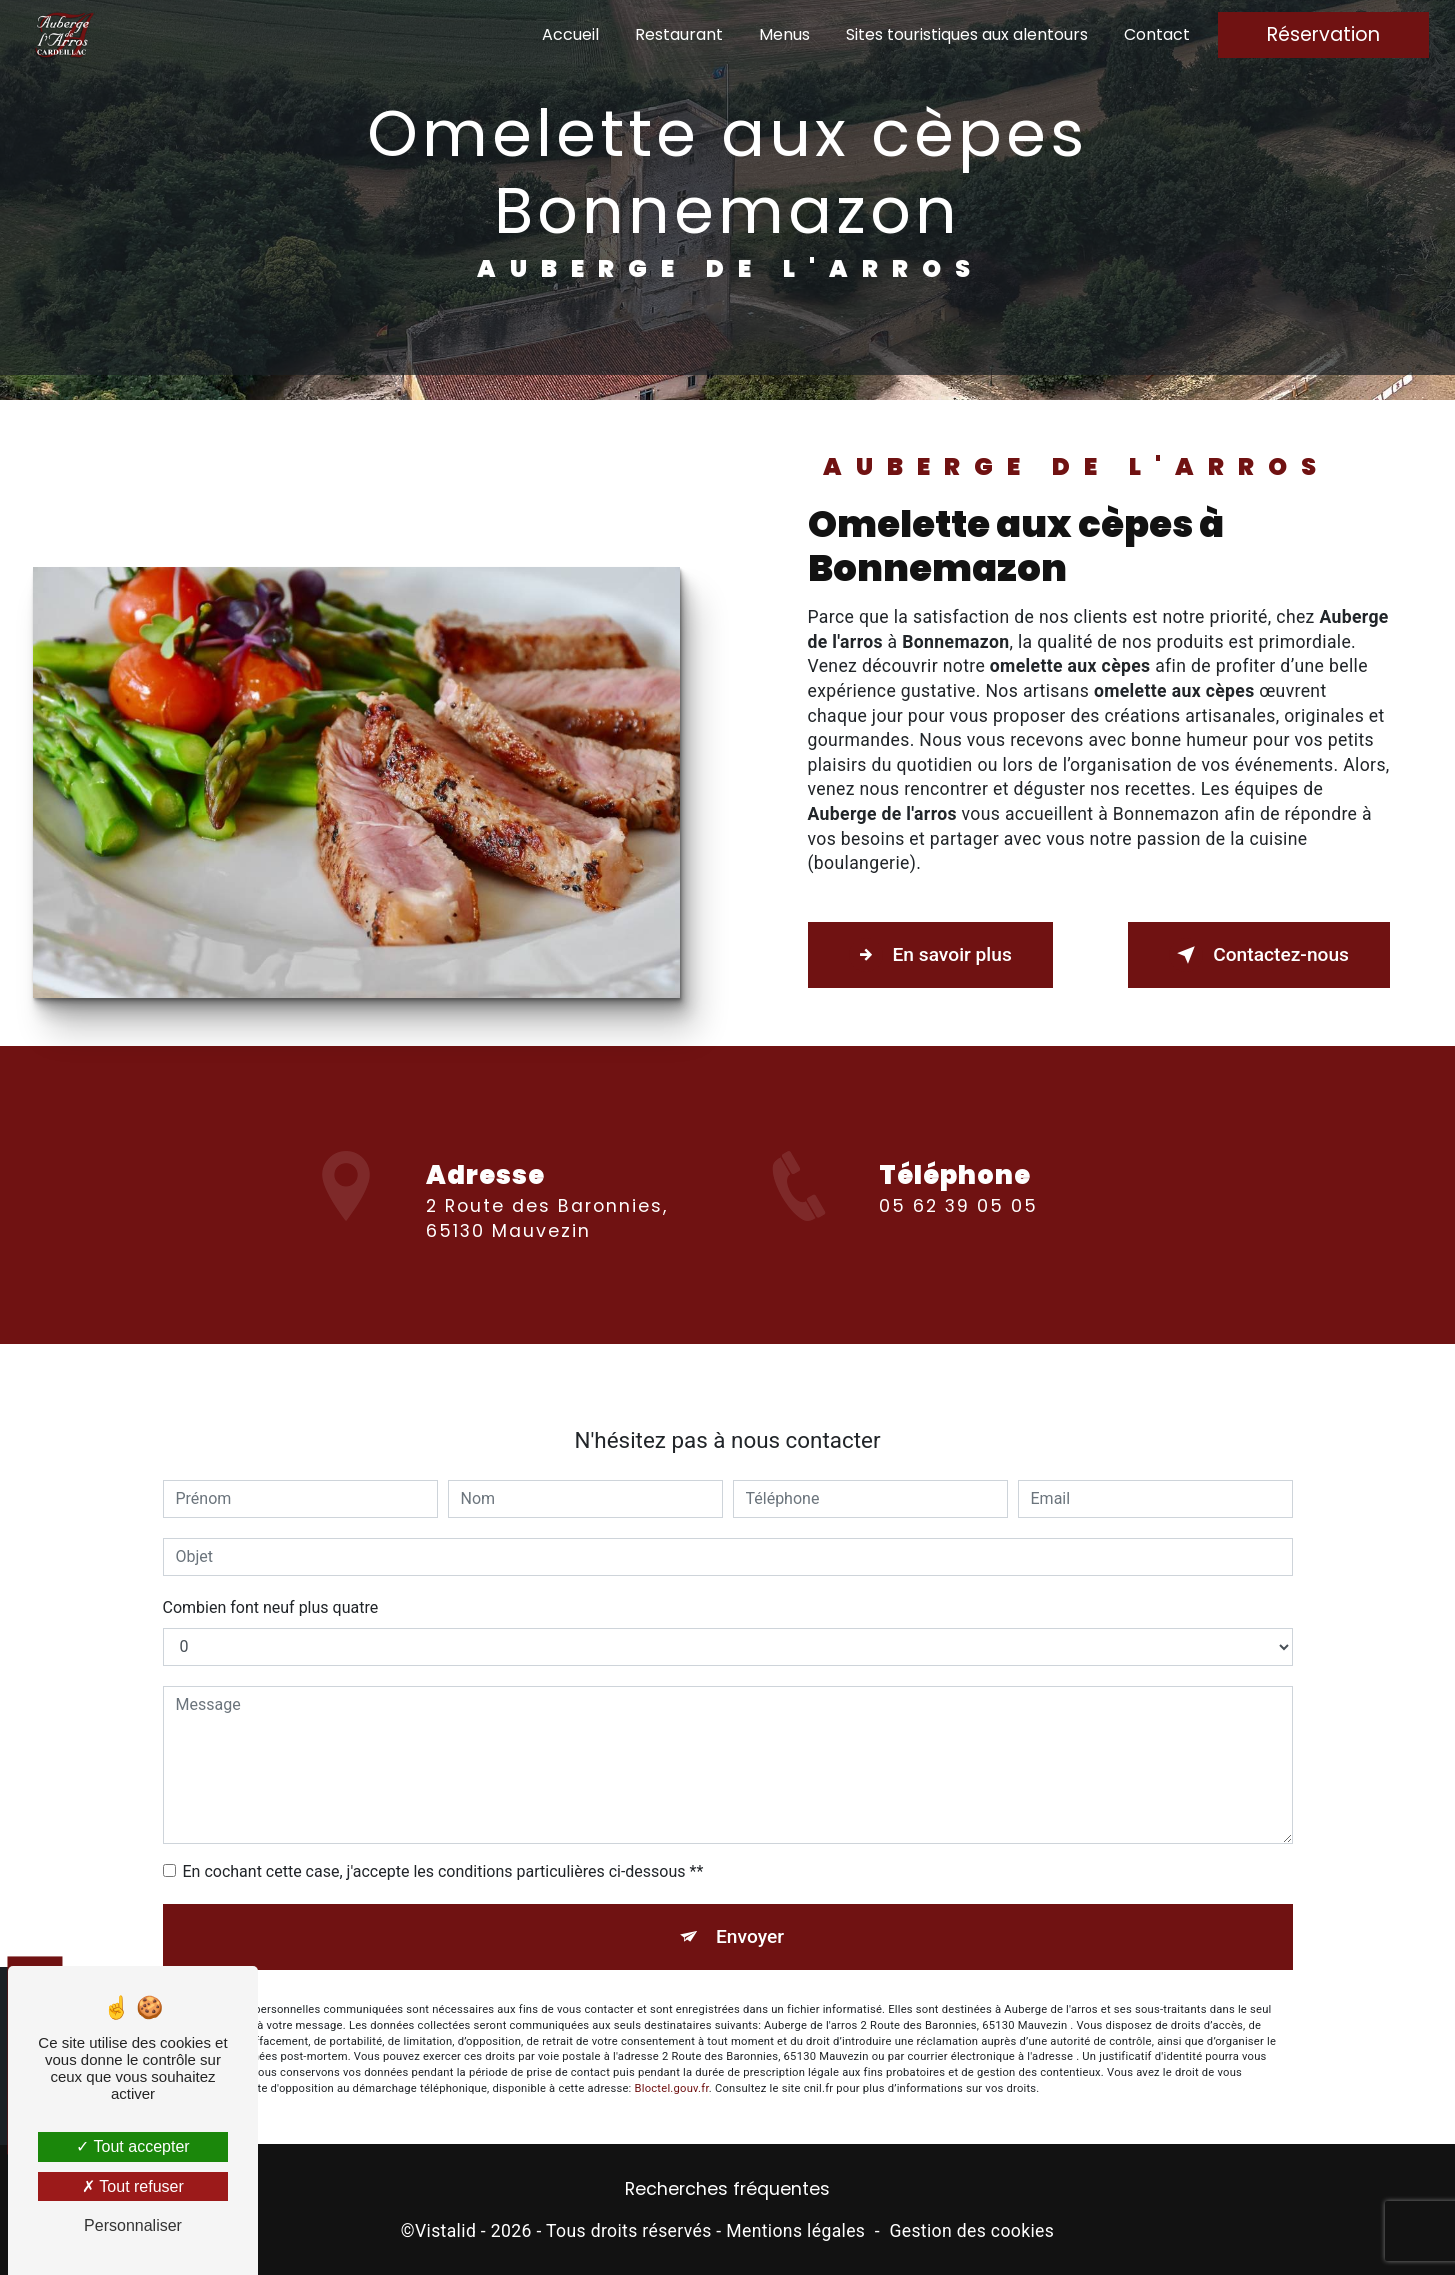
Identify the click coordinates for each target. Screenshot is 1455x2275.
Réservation (1323, 34)
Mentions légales (795, 2231)
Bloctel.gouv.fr (672, 2058)
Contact (1157, 34)
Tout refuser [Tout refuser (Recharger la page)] (133, 2186)
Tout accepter (132, 2146)
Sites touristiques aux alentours (967, 34)
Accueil (570, 34)
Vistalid (445, 2231)
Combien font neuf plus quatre (271, 1577)
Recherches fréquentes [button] (727, 2189)
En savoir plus (930, 955)
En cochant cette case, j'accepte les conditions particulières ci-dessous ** (443, 1841)
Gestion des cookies (971, 2231)
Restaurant (679, 34)
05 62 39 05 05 (958, 1236)
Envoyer (750, 1906)
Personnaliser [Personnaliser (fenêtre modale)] (133, 2225)
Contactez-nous (1259, 955)
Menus (784, 34)
